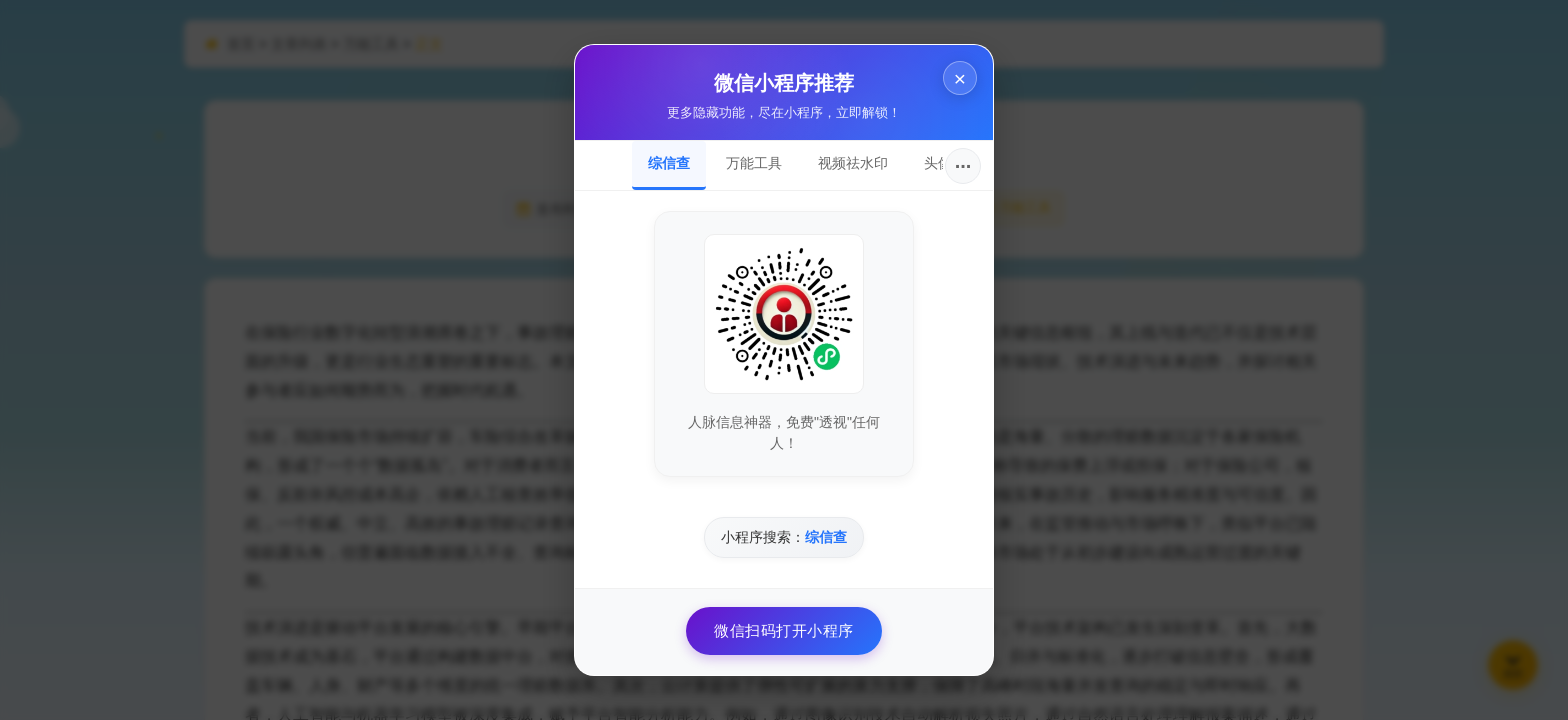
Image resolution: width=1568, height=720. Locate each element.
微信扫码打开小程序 (784, 630)
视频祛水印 (853, 163)
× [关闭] (960, 78)
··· (963, 166)
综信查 (669, 163)
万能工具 (754, 163)
